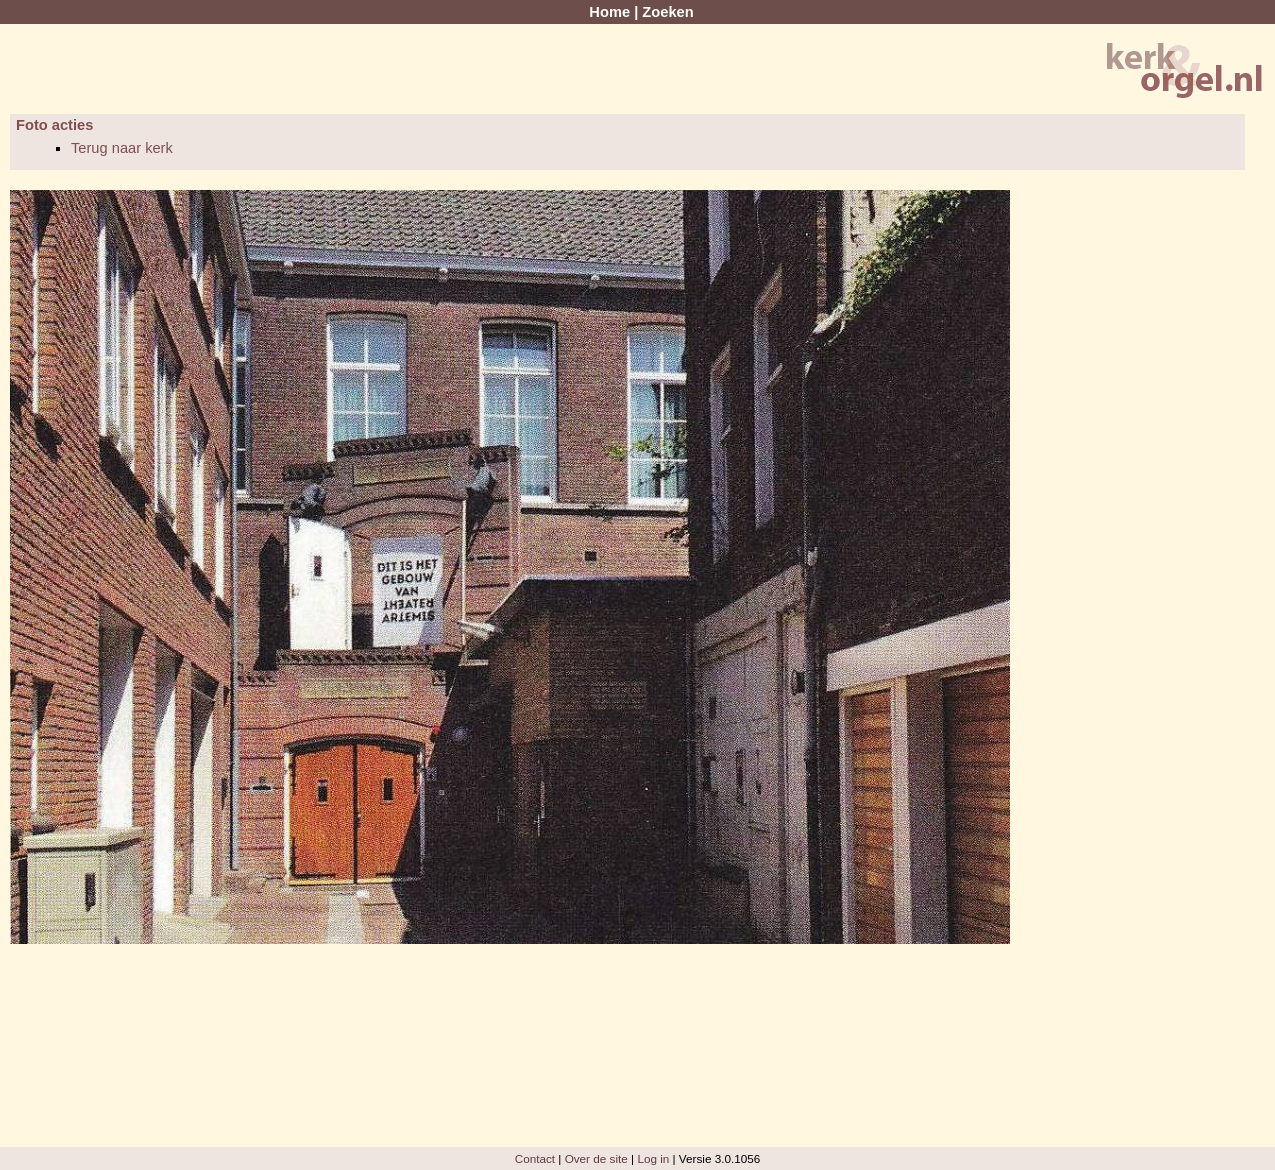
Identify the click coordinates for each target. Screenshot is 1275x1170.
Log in (653, 1158)
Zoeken (667, 12)
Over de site (596, 1158)
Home (609, 12)
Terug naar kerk (122, 148)
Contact (535, 1158)
